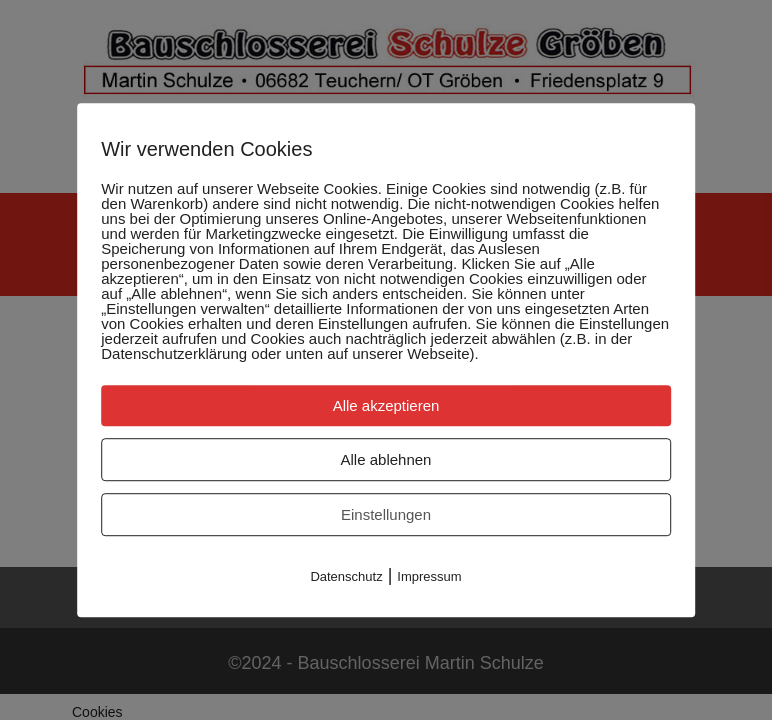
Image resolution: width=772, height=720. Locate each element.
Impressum (429, 576)
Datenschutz (346, 576)
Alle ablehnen (386, 459)
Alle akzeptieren (386, 405)
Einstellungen (386, 514)
